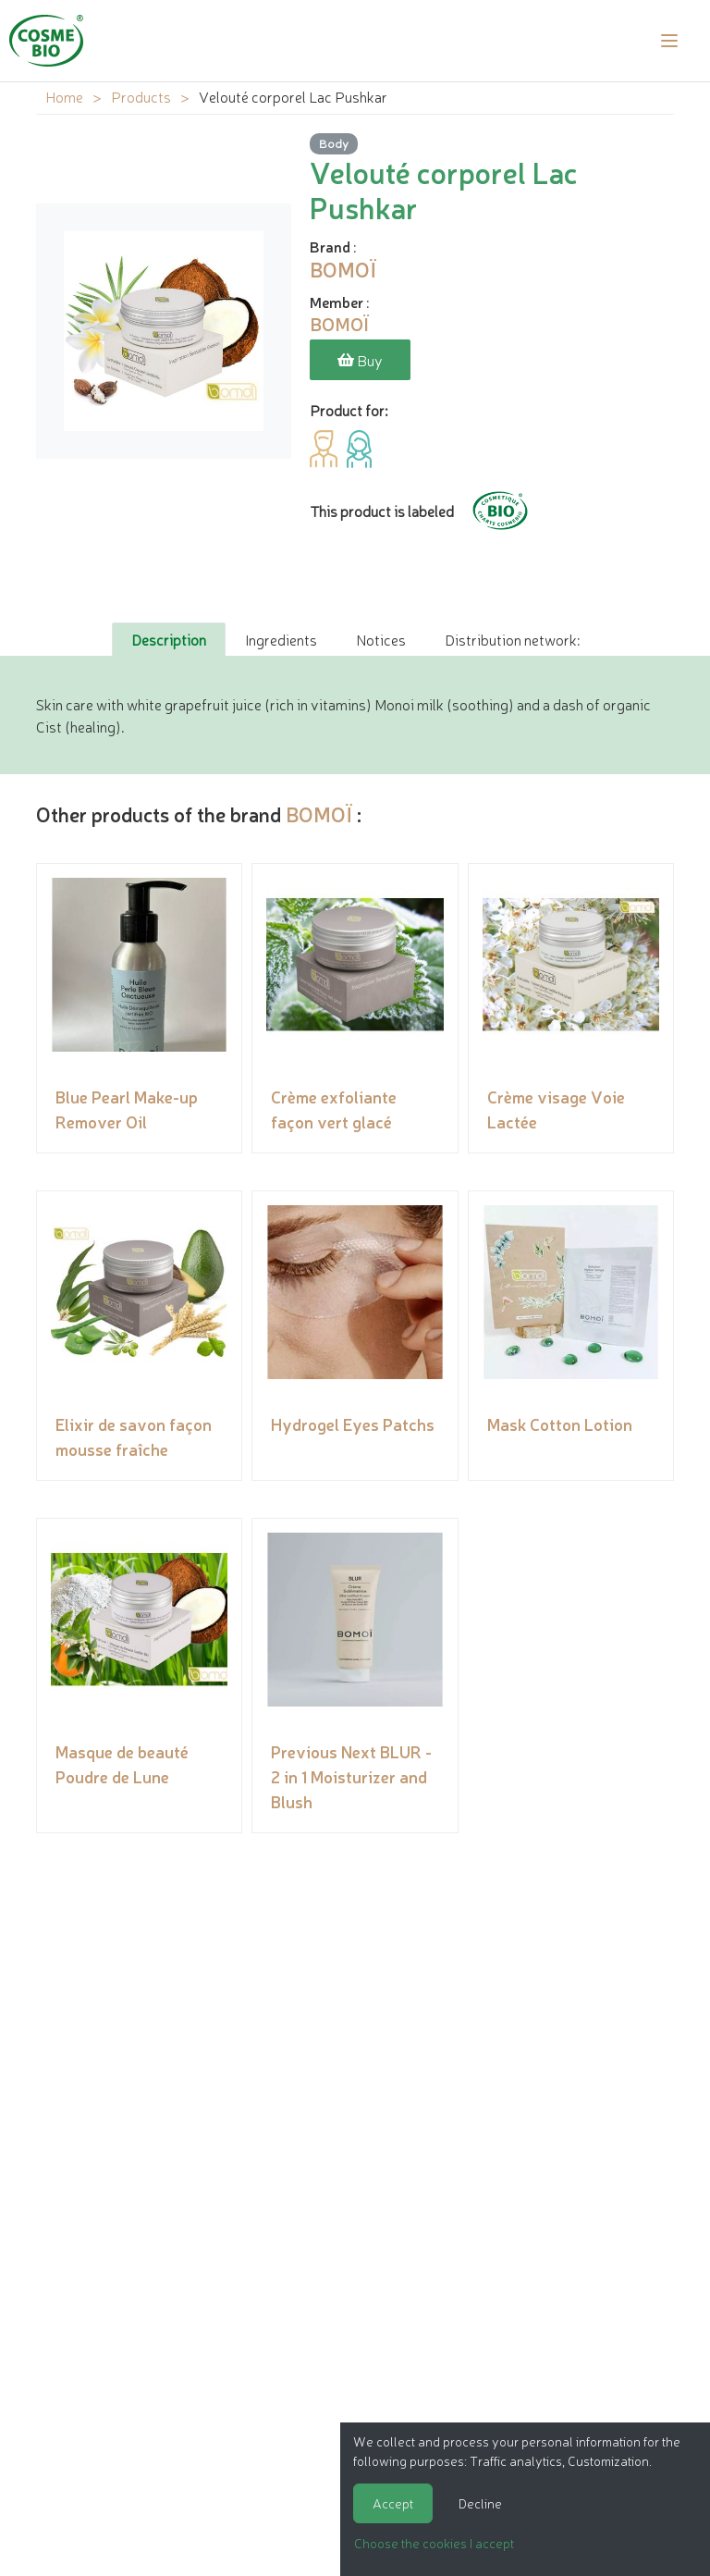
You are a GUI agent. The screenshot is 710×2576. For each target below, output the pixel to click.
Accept (393, 2503)
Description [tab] (168, 639)
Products (141, 96)
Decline (480, 2503)
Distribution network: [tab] (512, 639)
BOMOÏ (319, 813)
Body (334, 143)
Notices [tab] (381, 639)
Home (64, 96)
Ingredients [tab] (281, 639)
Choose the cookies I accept (434, 2542)
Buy (360, 360)
